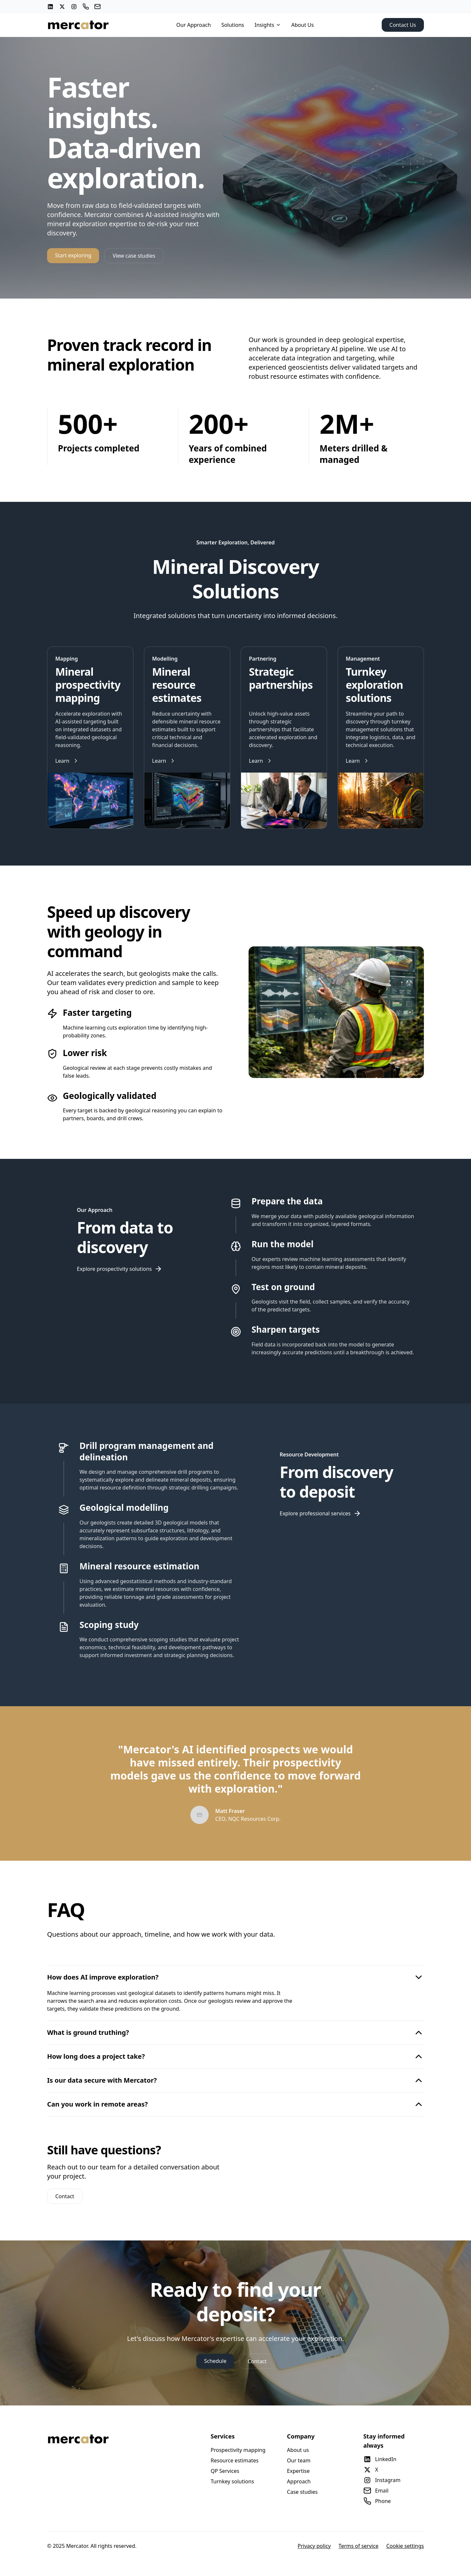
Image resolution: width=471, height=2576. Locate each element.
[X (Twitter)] (62, 6)
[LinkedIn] (50, 6)
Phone (377, 2501)
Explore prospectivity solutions (119, 1269)
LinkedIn (379, 2459)
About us (298, 2450)
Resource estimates (234, 2460)
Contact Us (403, 24)
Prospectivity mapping (238, 2450)
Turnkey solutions (232, 2481)
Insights (267, 24)
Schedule (215, 2361)
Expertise (298, 2471)
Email (376, 2490)
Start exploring (73, 255)
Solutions (232, 24)
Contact (64, 2196)
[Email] (97, 6)
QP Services (225, 2471)
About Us (302, 24)
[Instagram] (74, 6)
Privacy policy (314, 2545)
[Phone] (85, 6)
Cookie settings (405, 2545)
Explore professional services (320, 1513)
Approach (298, 2481)
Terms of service (358, 2545)
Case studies (302, 2491)
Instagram (382, 2480)
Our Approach (193, 24)
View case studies (134, 255)
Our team (298, 2460)
